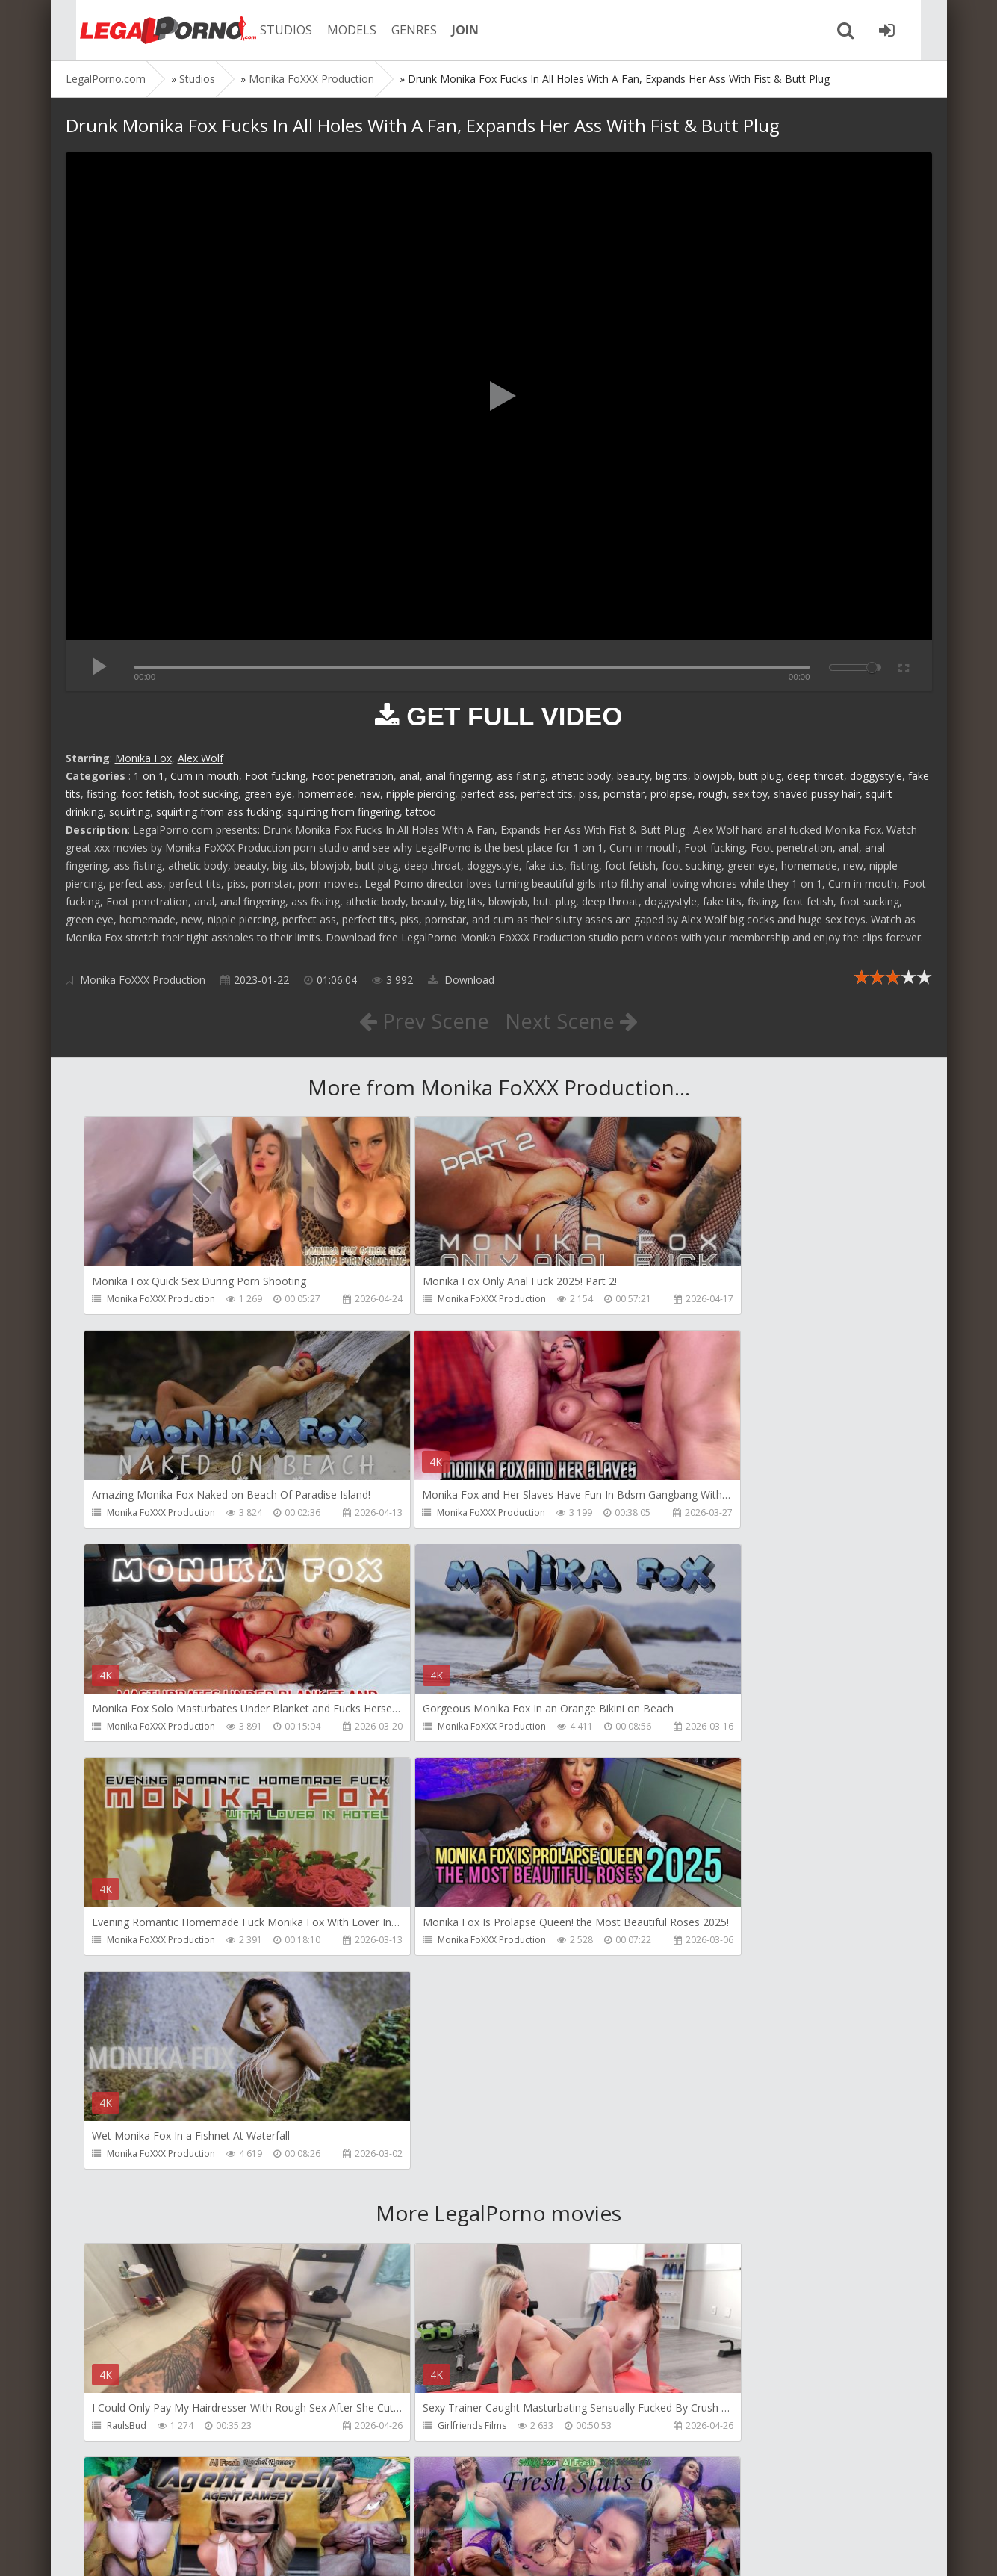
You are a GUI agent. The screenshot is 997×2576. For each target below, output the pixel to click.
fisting (101, 794)
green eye (268, 794)
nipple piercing (420, 794)
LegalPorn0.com (175, 2549)
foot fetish (147, 794)
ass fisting (521, 776)
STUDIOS (271, 30)
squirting (129, 812)
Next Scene (571, 1020)
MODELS (336, 30)
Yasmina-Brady (695, 2430)
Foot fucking (275, 776)
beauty (633, 776)
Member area (171, 2505)
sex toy (750, 794)
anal (410, 776)
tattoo (421, 812)
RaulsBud (127, 2001)
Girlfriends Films (419, 2001)
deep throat (815, 776)
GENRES (399, 30)
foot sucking (208, 794)
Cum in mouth (204, 776)
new (370, 794)
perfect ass (488, 794)
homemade (326, 794)
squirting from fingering (343, 812)
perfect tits (547, 794)
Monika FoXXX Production (142, 980)
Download (461, 980)
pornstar (624, 794)
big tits (672, 776)
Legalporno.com (148, 30)
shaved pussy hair (817, 794)
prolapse (671, 794)
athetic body (581, 776)
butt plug (760, 776)
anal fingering (458, 776)
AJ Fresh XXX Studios (705, 2001)
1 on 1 (149, 776)
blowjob (713, 776)
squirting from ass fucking (218, 812)
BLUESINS (405, 2430)
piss (588, 794)
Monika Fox (143, 758)
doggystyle (876, 776)
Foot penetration (352, 776)
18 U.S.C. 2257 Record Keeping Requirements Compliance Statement (541, 2549)
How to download (278, 2505)
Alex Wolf (200, 758)
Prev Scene (423, 1020)
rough (712, 794)
